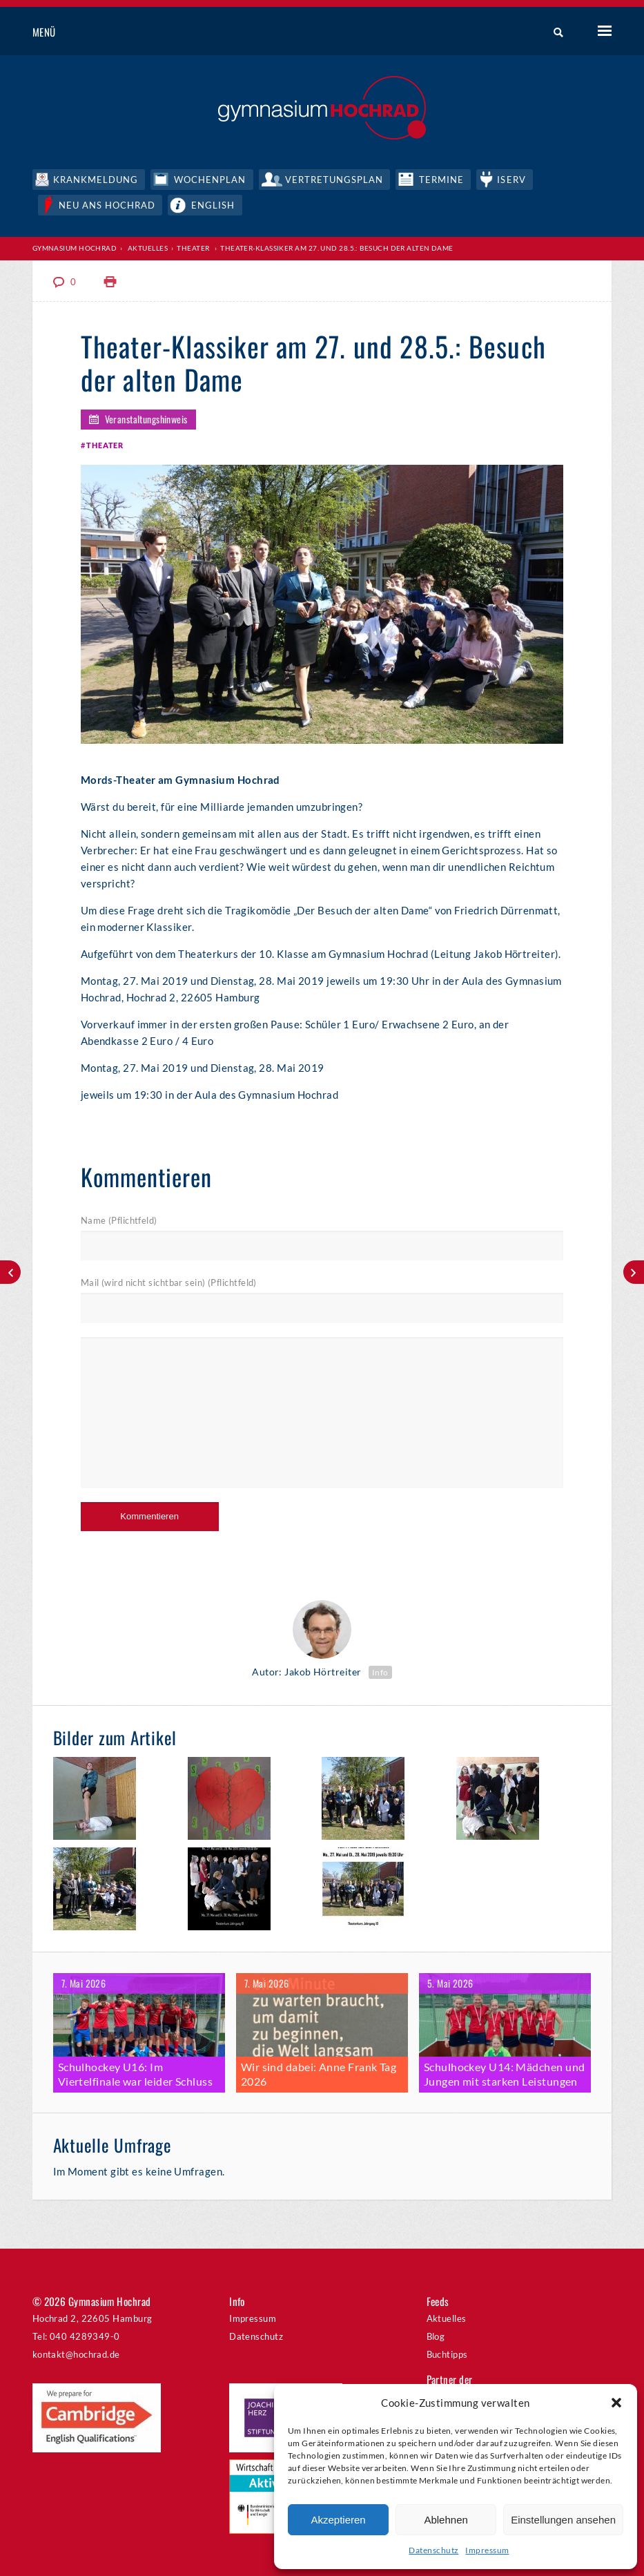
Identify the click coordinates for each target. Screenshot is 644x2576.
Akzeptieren (338, 2520)
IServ (511, 179)
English (213, 205)
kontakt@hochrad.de (76, 2354)
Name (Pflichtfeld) (119, 1220)
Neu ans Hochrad (107, 205)
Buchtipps (447, 2354)
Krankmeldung (95, 179)
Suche (553, 32)
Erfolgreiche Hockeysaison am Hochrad (633, 1272)
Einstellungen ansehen (563, 2520)
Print (110, 282)
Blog (436, 2336)
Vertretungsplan (334, 179)
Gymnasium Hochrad (74, 248)
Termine (441, 179)
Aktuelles (148, 248)
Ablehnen (445, 2520)
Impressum (487, 2550)
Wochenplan (210, 179)
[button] (616, 2403)
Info (380, 1672)
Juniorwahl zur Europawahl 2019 (10, 1272)
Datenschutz (433, 2550)
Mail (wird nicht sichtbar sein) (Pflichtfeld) (169, 1282)
